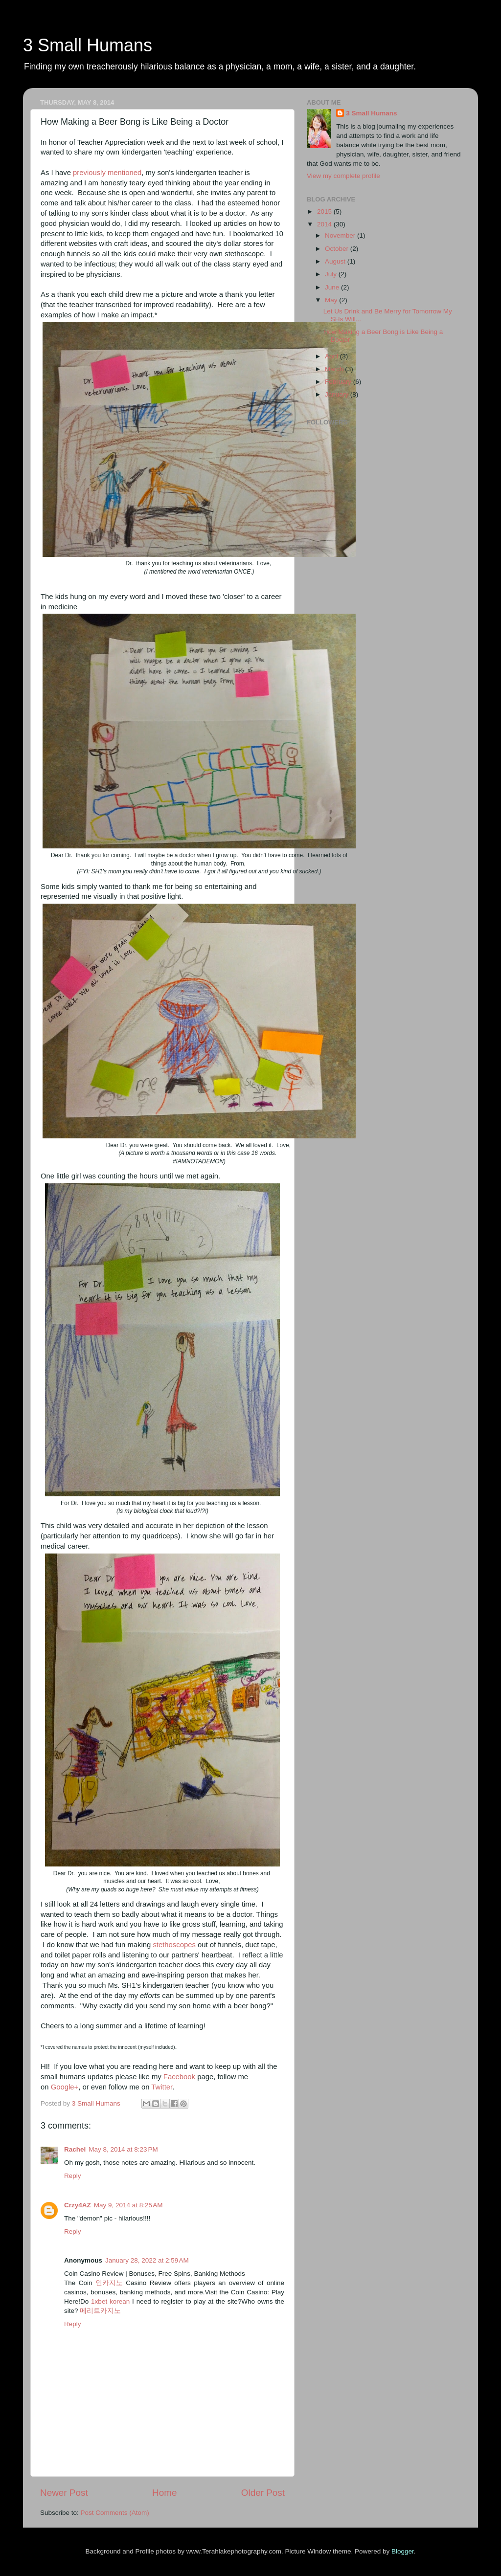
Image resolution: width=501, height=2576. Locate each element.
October (337, 248)
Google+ (65, 2087)
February (339, 381)
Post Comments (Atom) (115, 2512)
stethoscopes (174, 1945)
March (335, 369)
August (336, 261)
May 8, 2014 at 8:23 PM (123, 2149)
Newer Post (64, 2492)
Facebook (179, 2077)
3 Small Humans (87, 45)
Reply (72, 2175)
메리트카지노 (100, 2310)
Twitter (161, 2087)
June (333, 287)
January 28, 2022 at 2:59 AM (147, 2260)
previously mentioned (107, 173)
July (332, 274)
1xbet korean (110, 2301)
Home (164, 2492)
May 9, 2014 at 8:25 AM (128, 2205)
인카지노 (109, 2283)
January (337, 394)
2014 (325, 224)
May (332, 300)
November (341, 235)
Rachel (75, 2149)
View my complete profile (343, 175)
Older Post (263, 2492)
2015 (325, 211)
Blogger (402, 2551)
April (332, 356)
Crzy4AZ (77, 2205)
